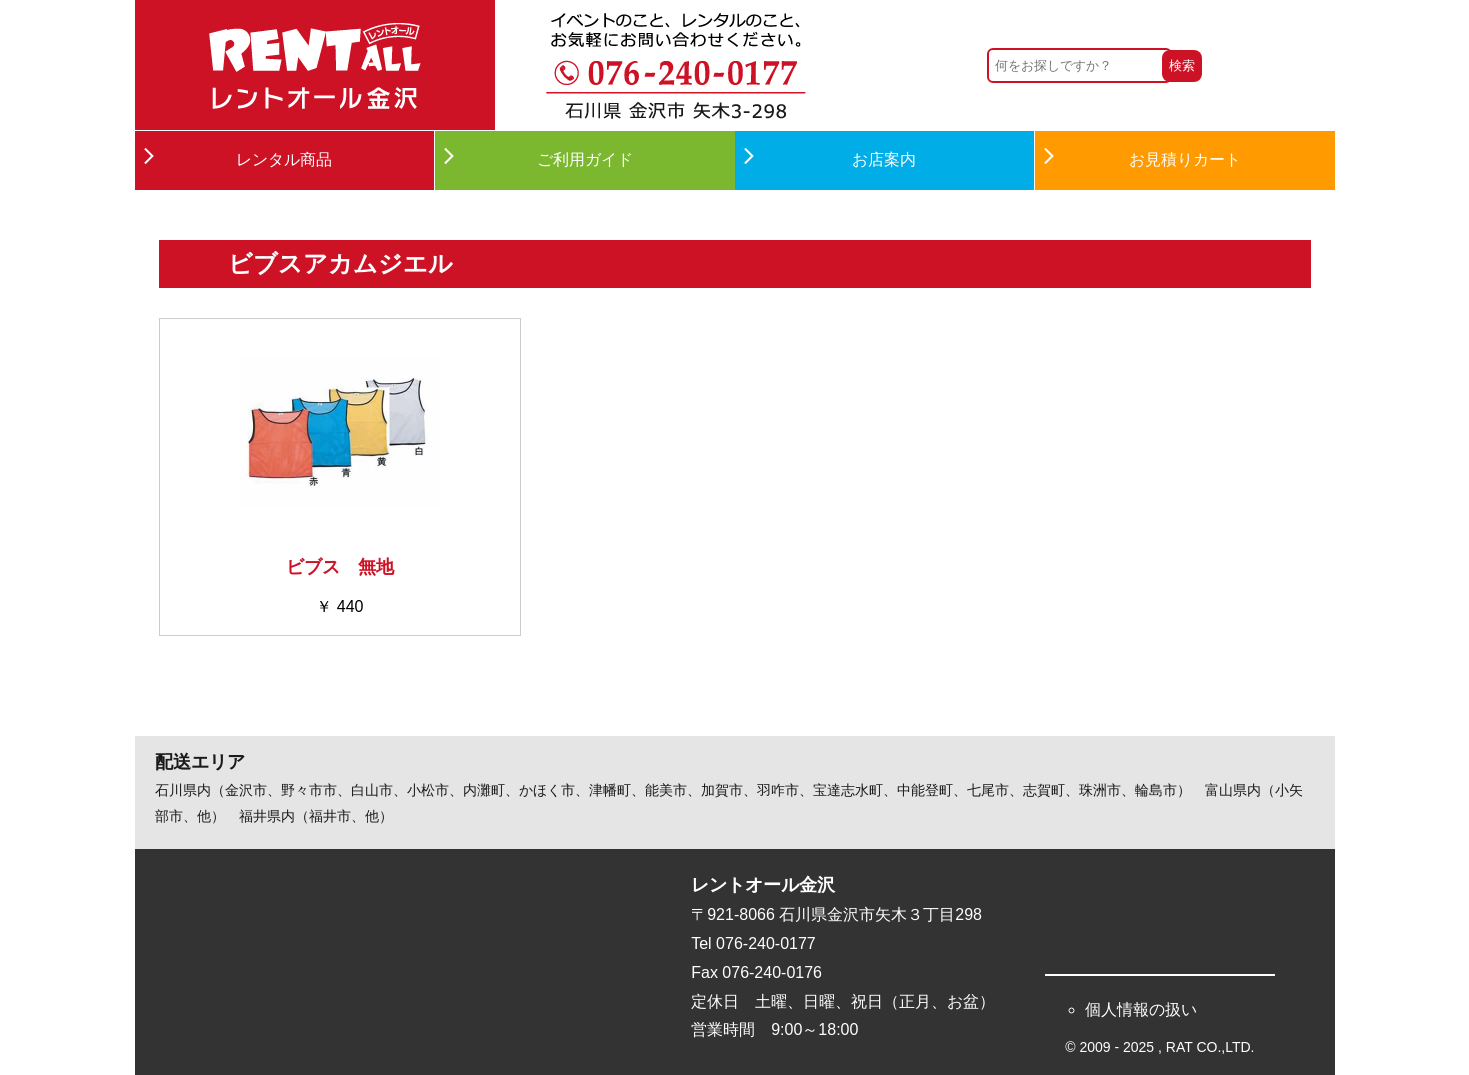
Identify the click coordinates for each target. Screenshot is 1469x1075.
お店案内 (884, 159)
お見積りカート (1185, 159)
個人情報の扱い (1141, 1009)
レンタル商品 (284, 159)
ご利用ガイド (585, 159)
